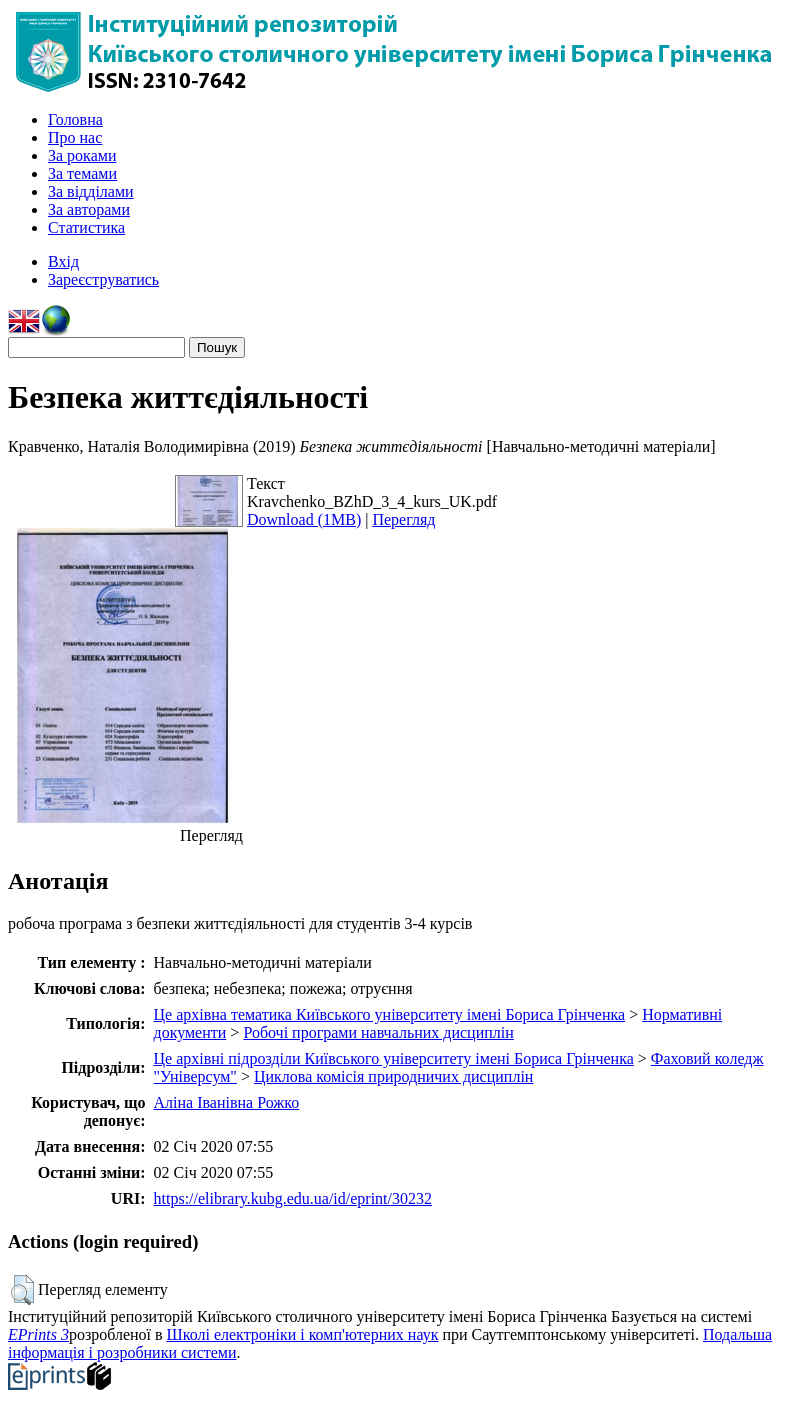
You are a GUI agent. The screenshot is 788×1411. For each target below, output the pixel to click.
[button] (22, 1290)
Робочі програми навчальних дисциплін (378, 1032)
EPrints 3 (38, 1334)
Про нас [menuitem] (75, 137)
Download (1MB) (304, 519)
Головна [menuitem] (75, 119)
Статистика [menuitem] (86, 227)
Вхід (63, 261)
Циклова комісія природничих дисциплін (393, 1076)
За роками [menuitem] (82, 155)
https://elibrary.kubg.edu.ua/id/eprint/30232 (293, 1198)
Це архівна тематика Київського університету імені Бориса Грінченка (390, 1014)
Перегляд (403, 519)
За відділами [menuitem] (91, 191)
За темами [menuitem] (82, 173)
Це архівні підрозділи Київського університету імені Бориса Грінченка (394, 1058)
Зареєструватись (103, 279)
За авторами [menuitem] (89, 209)
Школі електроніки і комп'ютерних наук (303, 1334)
